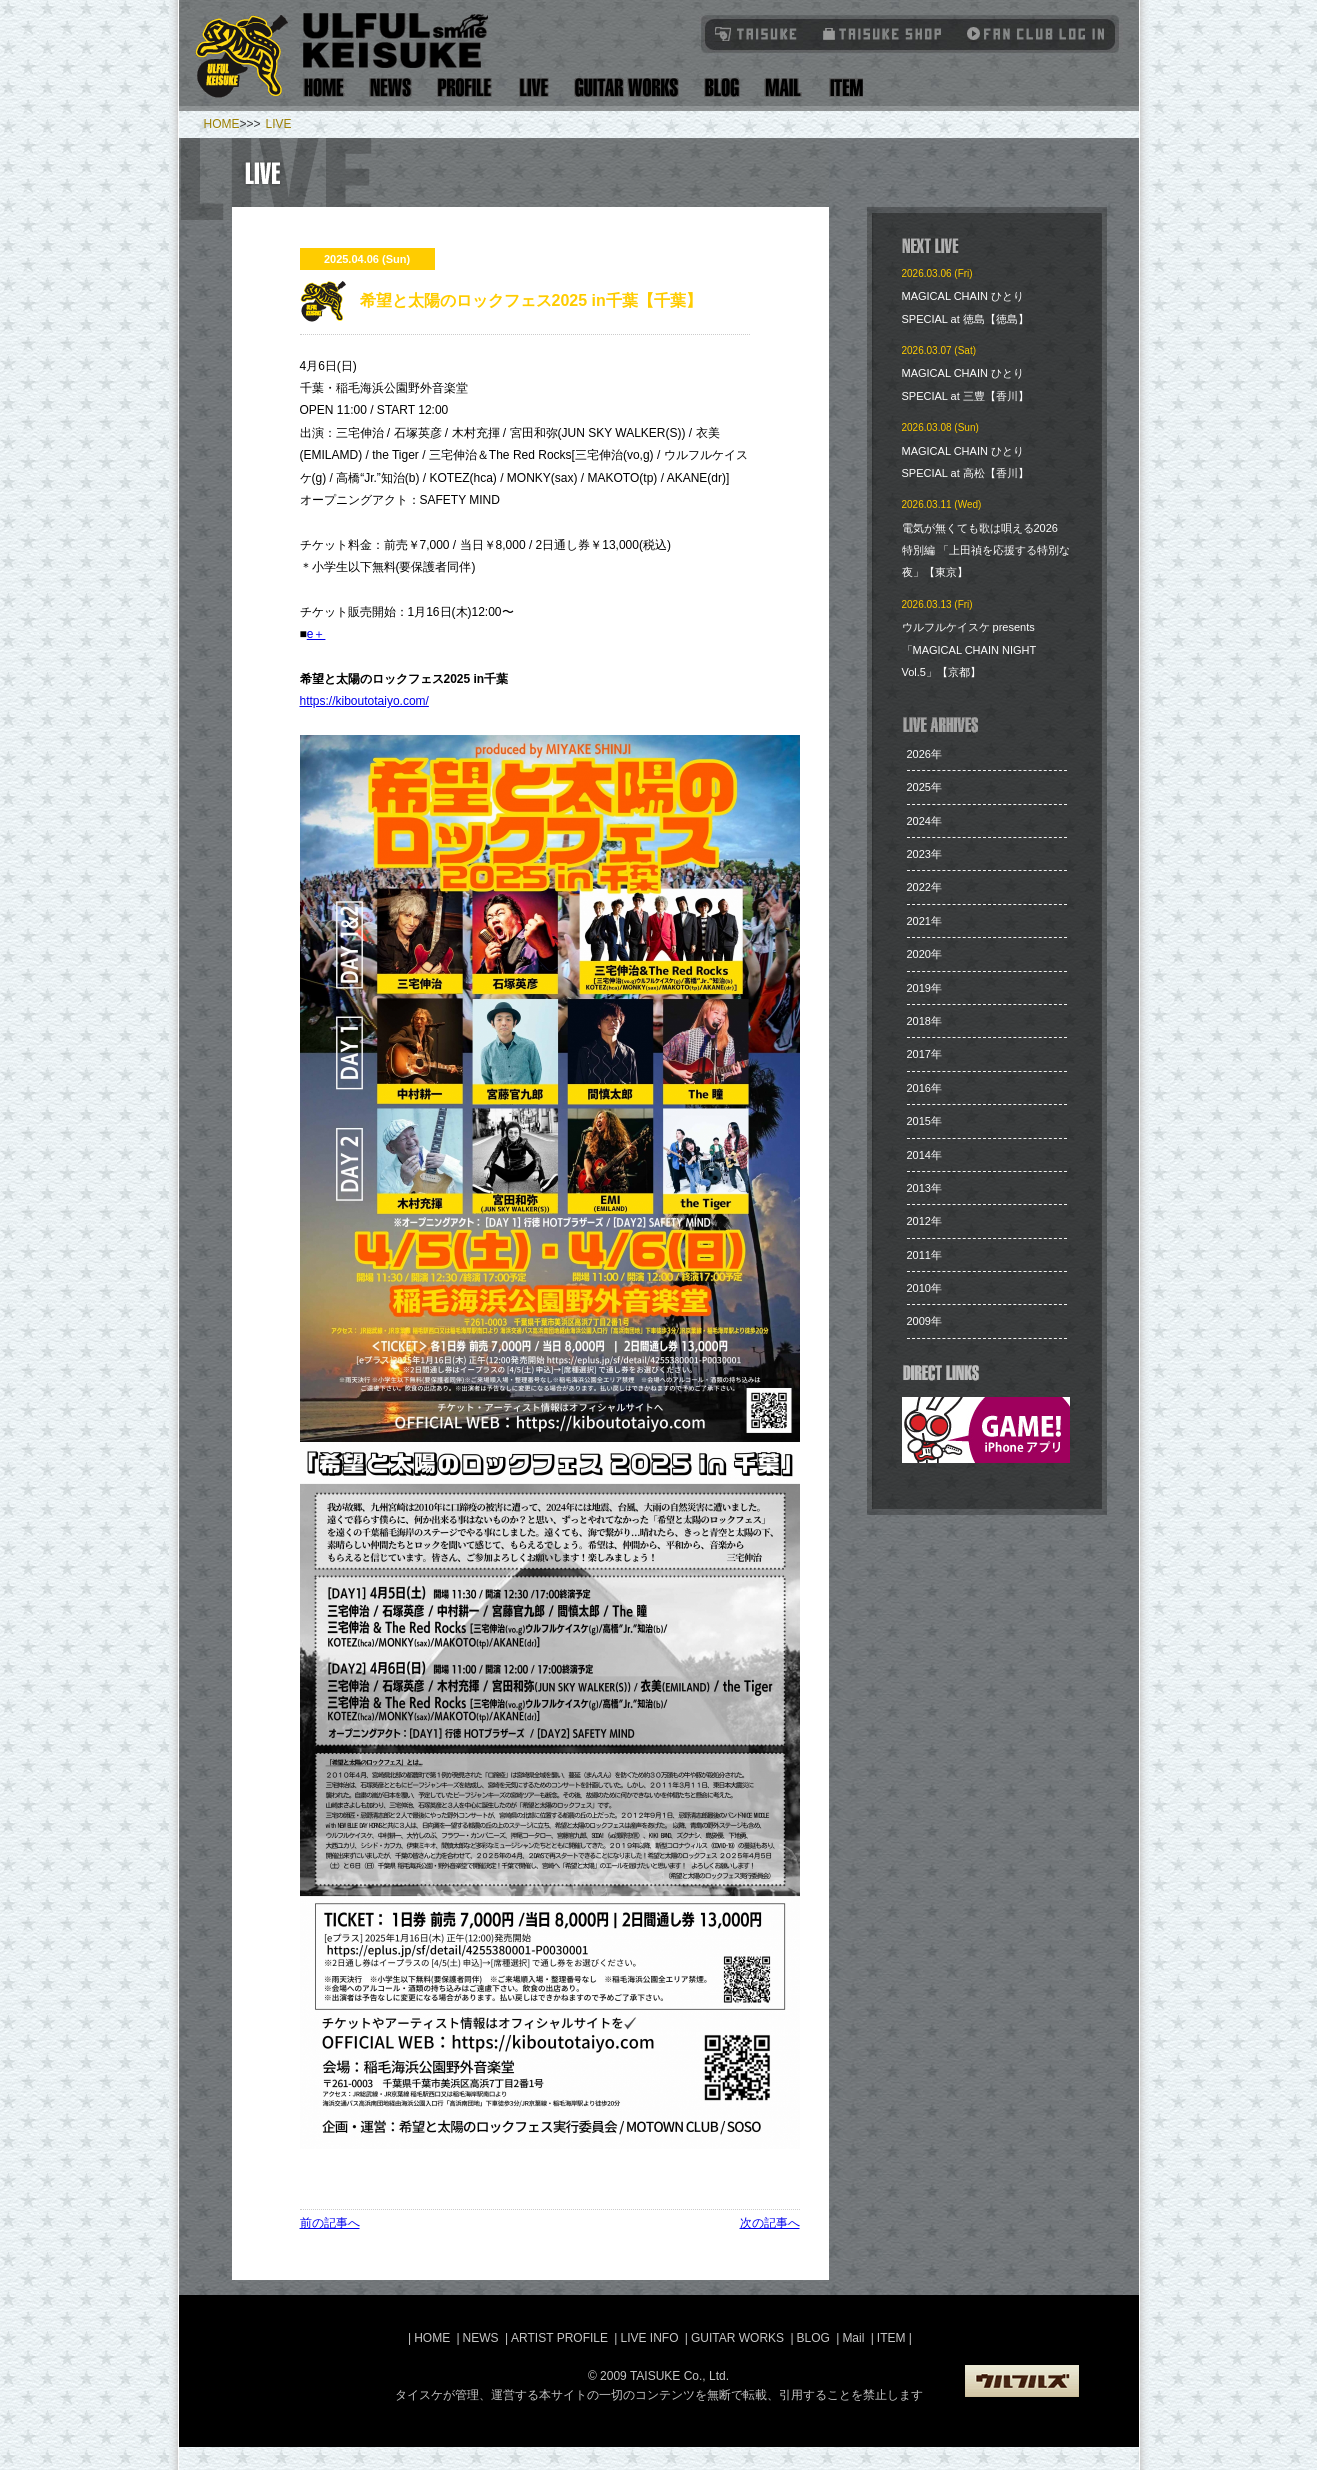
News (391, 87)
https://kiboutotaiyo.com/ (364, 701)
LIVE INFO (649, 2338)
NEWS (481, 2338)
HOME (222, 124)
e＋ (316, 634)
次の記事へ (770, 2223)
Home (324, 87)
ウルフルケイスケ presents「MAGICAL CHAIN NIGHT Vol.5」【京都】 (969, 649)
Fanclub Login (1031, 33)
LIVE (279, 124)
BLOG (813, 2338)
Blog (722, 87)
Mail (782, 87)
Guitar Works (626, 87)
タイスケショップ (882, 33)
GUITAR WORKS (737, 2338)
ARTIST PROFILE (559, 2338)
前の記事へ (330, 2223)
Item (843, 87)
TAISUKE (757, 33)
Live (533, 87)
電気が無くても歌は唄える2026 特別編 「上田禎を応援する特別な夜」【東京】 (986, 550)
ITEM (893, 2338)
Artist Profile (465, 87)
